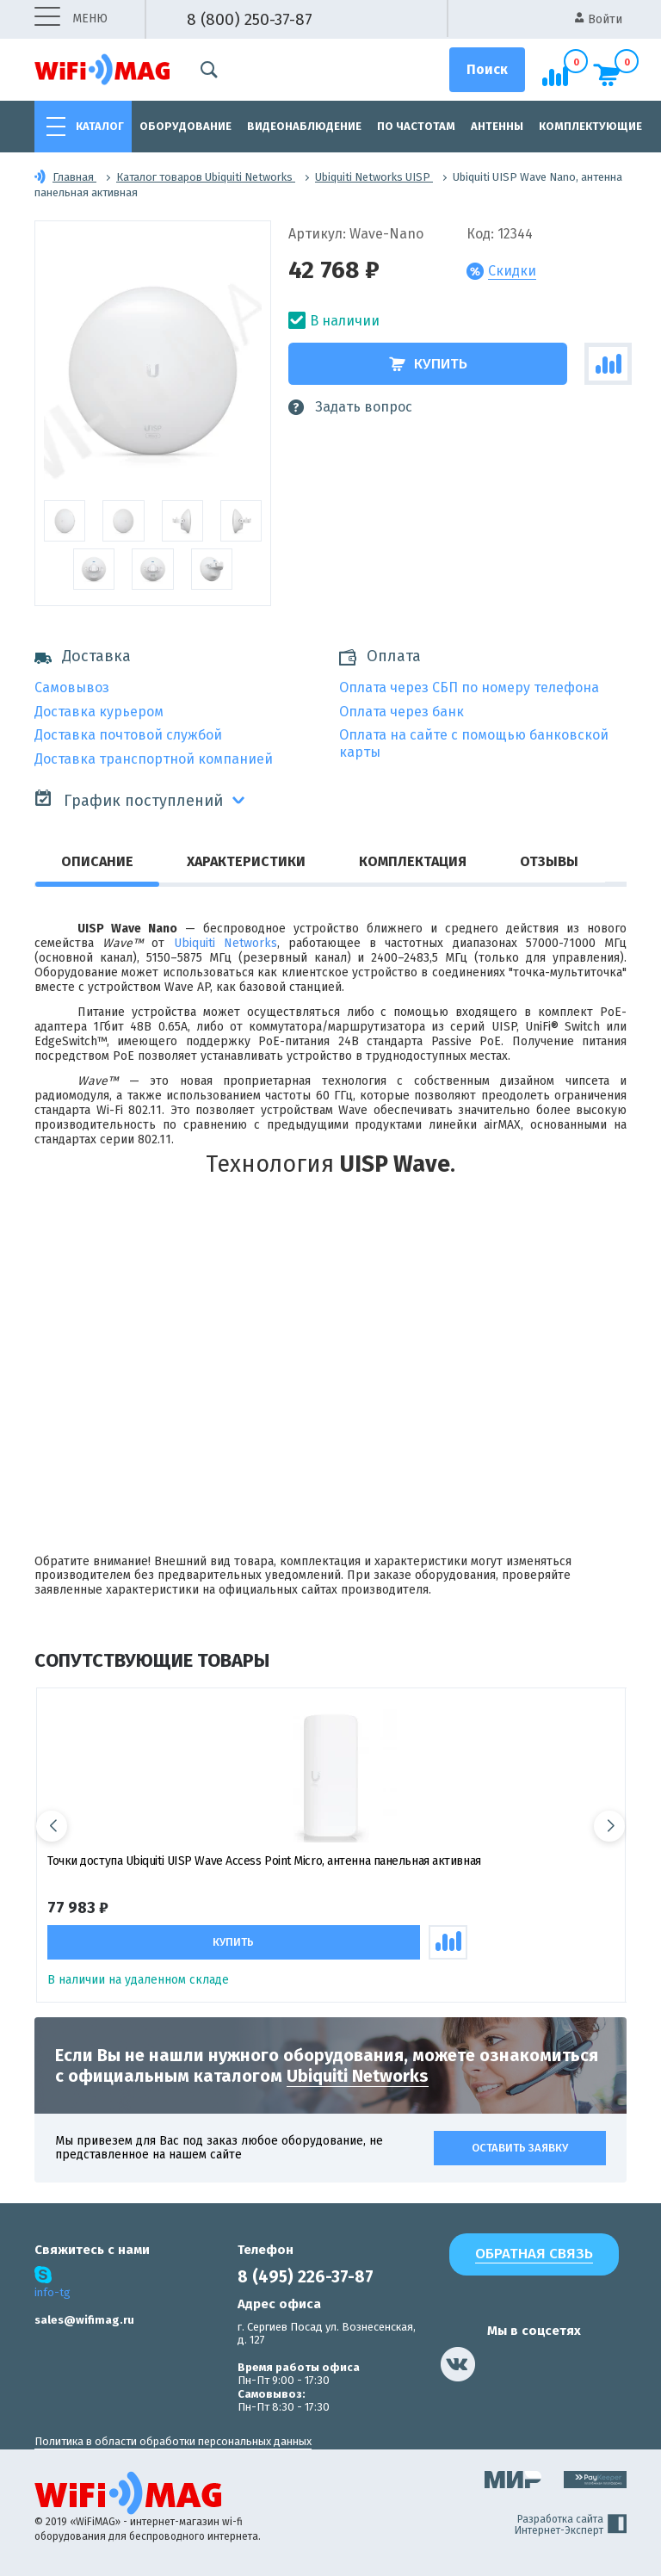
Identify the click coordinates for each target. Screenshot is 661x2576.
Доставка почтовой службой (128, 735)
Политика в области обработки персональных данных (173, 2441)
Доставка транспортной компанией (153, 759)
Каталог (100, 126)
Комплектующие (590, 126)
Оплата (394, 656)
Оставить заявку (520, 2147)
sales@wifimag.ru (84, 2319)
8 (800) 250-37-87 (249, 19)
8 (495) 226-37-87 (306, 2277)
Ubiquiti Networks (225, 943)
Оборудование (185, 126)
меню (71, 19)
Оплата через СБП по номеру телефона (469, 687)
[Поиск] (487, 69)
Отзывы (549, 861)
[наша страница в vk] (458, 2364)
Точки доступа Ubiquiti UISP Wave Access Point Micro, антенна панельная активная (264, 1861)
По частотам (416, 126)
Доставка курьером (99, 711)
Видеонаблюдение (304, 126)
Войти (598, 19)
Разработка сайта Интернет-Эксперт (571, 2525)
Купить (428, 364)
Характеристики (246, 861)
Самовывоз (71, 687)
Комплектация (412, 861)
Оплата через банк (401, 711)
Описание (97, 861)
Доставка (82, 656)
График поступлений (128, 799)
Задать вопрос (350, 407)
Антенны (497, 126)
